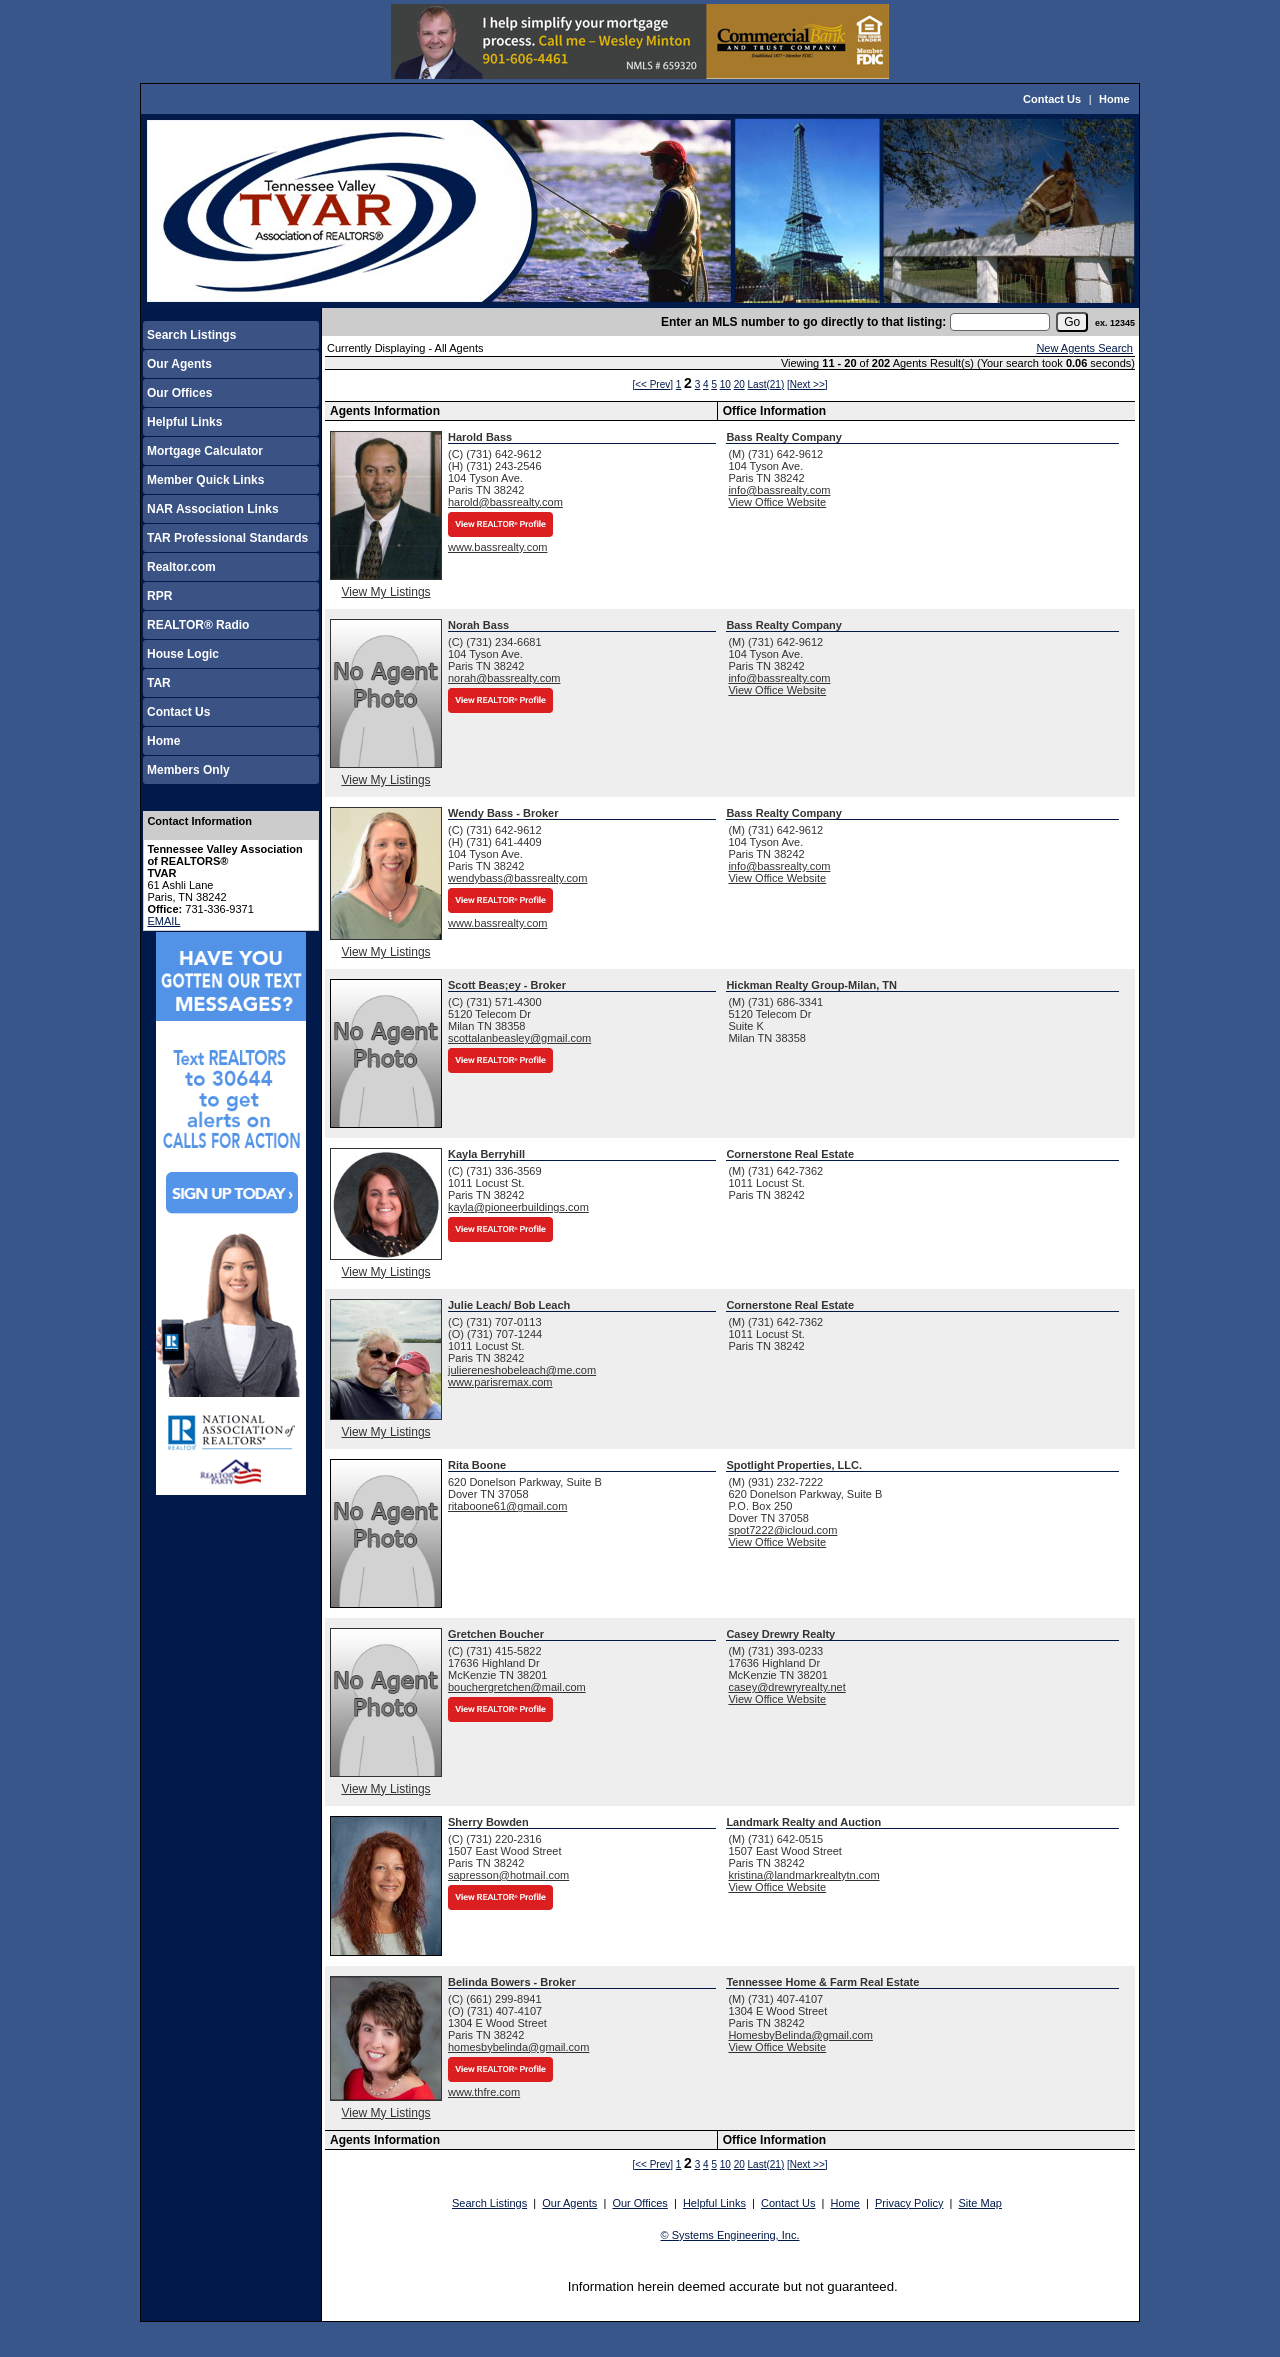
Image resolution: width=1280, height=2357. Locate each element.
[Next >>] (807, 384)
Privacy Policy (909, 2203)
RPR (159, 596)
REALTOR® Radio (198, 625)
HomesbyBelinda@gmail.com (800, 2035)
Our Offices (179, 393)
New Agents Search (1084, 348)
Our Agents (179, 364)
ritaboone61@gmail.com (507, 1506)
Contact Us (1052, 99)
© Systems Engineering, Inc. (730, 2235)
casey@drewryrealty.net (786, 1687)
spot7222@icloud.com (782, 1530)
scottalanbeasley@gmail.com (519, 1038)
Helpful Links (184, 422)
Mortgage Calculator (205, 451)
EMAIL (163, 921)
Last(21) (766, 384)
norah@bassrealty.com (504, 678)
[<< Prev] (652, 384)
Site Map (980, 2203)
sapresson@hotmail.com (508, 1875)
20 (739, 384)
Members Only (188, 770)
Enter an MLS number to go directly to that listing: (803, 322)
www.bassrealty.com (497, 547)
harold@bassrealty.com (505, 502)
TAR (159, 683)
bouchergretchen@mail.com (517, 1687)
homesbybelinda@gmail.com (518, 2047)
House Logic (183, 654)
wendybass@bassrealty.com (517, 878)
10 (725, 384)
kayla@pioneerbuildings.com (518, 1207)
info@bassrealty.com (779, 490)
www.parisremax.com (500, 1382)
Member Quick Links (205, 480)
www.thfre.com (484, 2092)
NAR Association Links (213, 509)
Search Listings (191, 335)
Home (1114, 99)
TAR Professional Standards (227, 538)
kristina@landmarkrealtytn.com (803, 1875)
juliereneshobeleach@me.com (522, 1370)
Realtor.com (181, 567)
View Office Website (777, 502)
